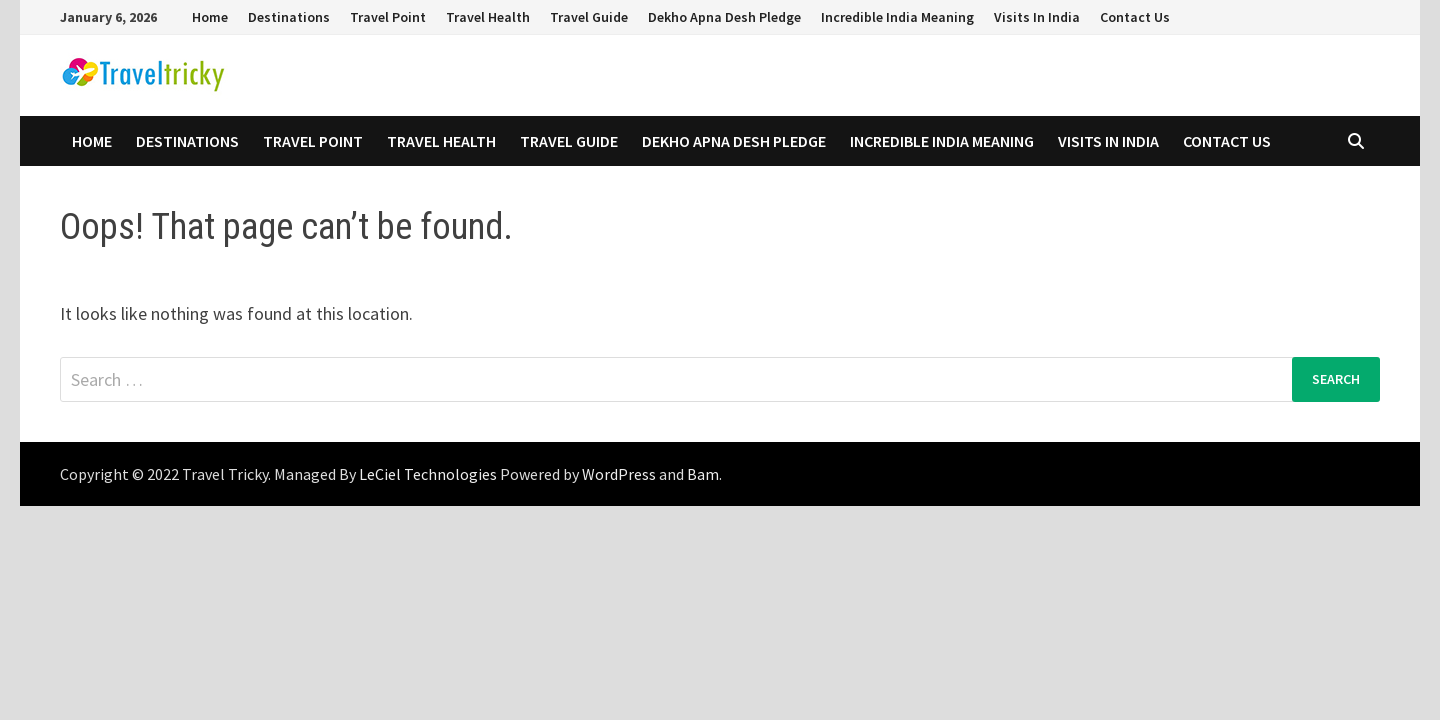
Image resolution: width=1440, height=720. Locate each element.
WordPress (619, 474)
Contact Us (1135, 17)
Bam (703, 474)
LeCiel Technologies (429, 474)
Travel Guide (589, 17)
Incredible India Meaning (897, 17)
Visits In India (1037, 17)
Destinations (289, 17)
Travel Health (488, 17)
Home (210, 17)
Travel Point (388, 17)
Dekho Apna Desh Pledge (724, 17)
